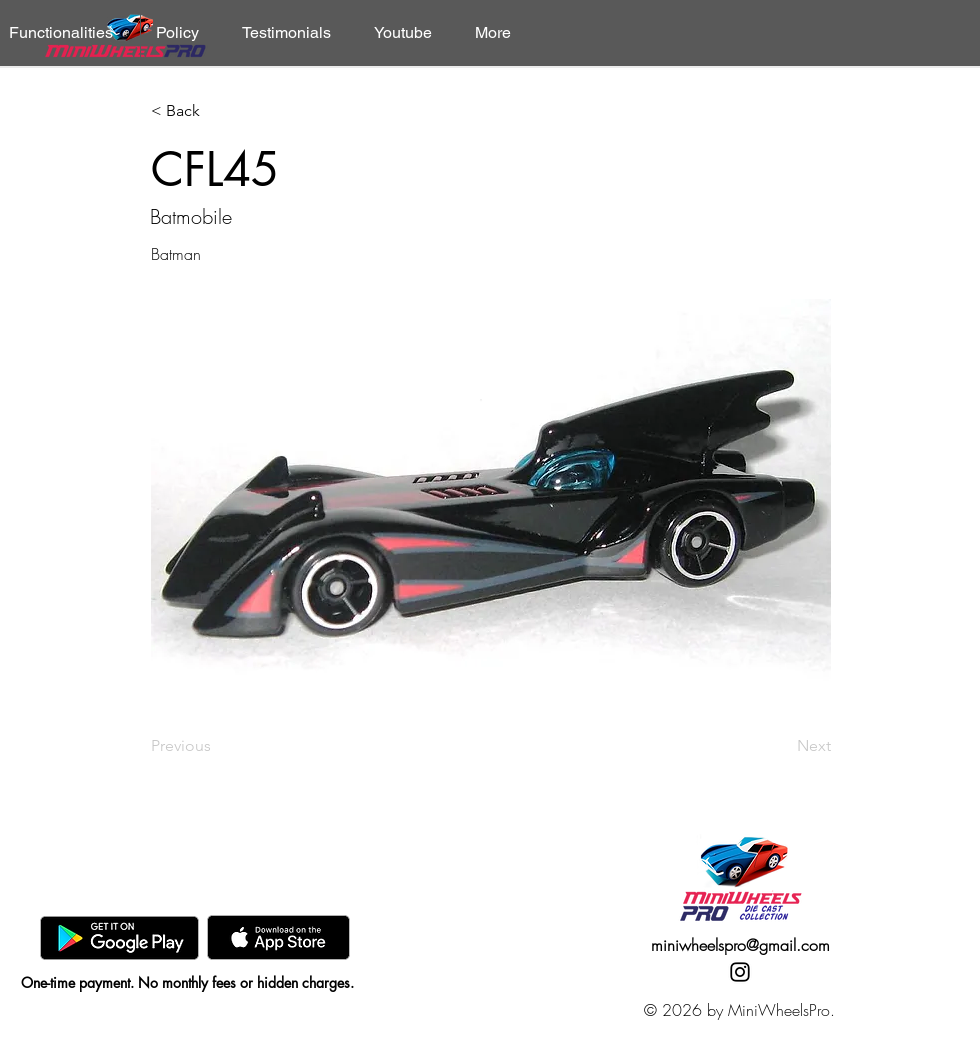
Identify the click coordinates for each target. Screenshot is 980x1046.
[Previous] (217, 746)
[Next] (781, 746)
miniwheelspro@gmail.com (740, 945)
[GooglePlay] (119, 937)
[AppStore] (278, 937)
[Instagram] (740, 972)
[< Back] (217, 111)
